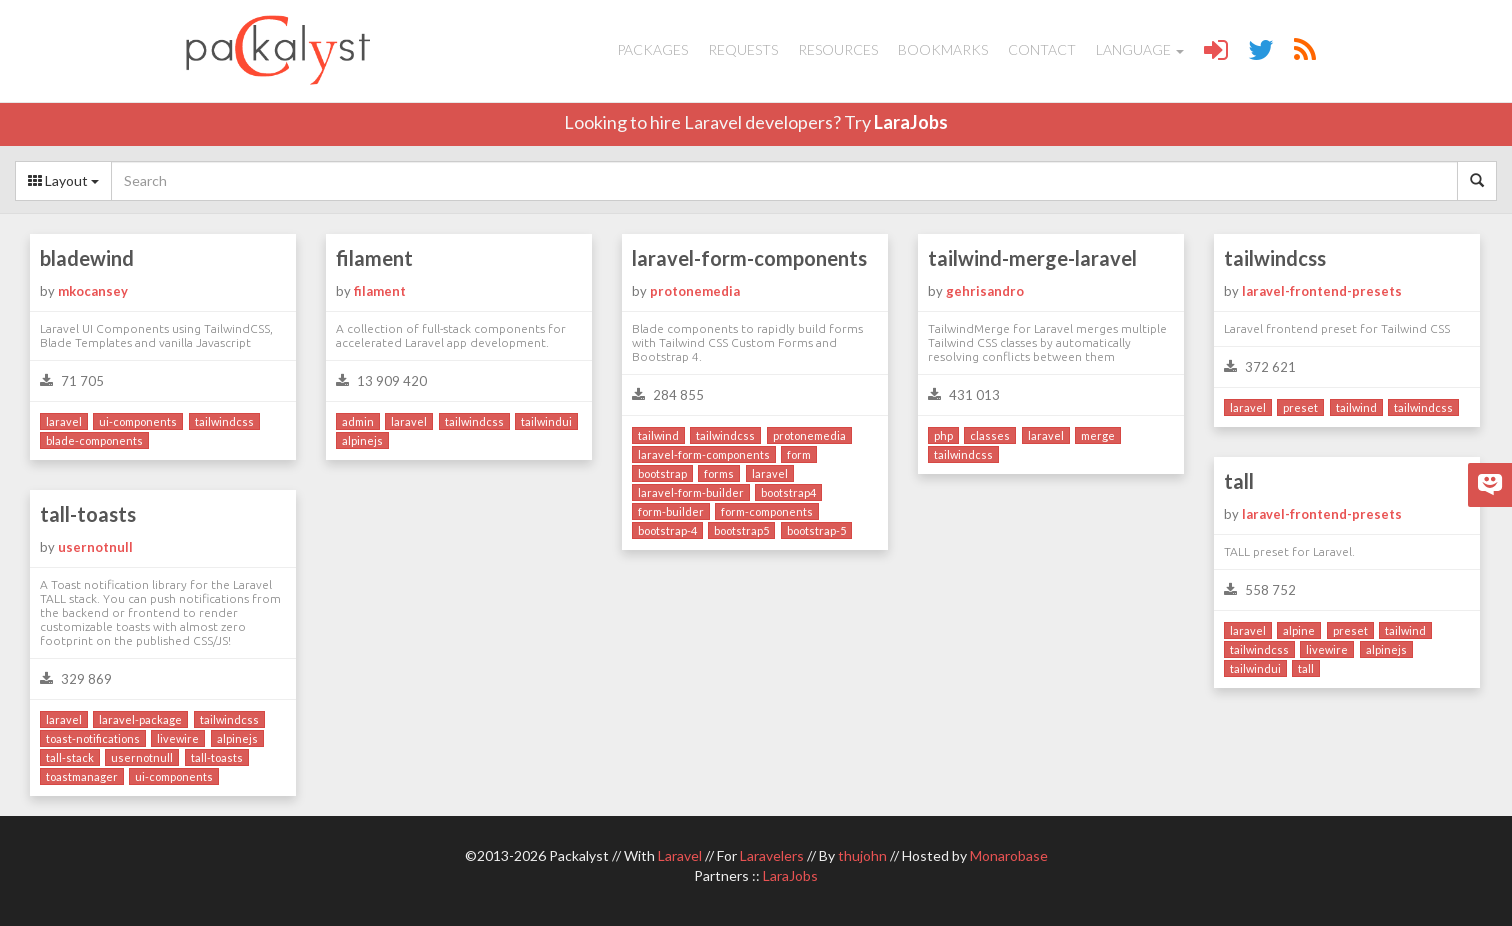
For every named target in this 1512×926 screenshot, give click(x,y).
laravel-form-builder (691, 492)
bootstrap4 (788, 492)
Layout (63, 180)
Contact (1042, 49)
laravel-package (140, 719)
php (943, 435)
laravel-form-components (749, 258)
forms (719, 473)
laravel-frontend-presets (1322, 291)
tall (1239, 481)
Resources (838, 49)
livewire (1327, 649)
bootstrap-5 (816, 530)
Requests (743, 49)
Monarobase (1009, 855)
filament (374, 258)
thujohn (862, 855)
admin (358, 421)
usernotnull (95, 547)
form (799, 454)
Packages (652, 49)
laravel (64, 421)
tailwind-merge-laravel (1032, 258)
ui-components (138, 421)
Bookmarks (943, 49)
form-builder (671, 511)
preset (1300, 407)
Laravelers (772, 855)
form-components (767, 511)
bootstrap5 (741, 530)
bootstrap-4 (667, 530)
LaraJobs (911, 122)
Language (1140, 49)
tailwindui (546, 421)
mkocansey (93, 291)
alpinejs (362, 440)
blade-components (94, 440)
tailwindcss (224, 421)
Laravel (680, 855)
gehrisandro (985, 291)
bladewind (87, 258)
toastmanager (82, 776)
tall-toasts (88, 514)
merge (1098, 435)
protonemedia (695, 291)
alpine (1299, 630)
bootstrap (662, 473)
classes (990, 435)
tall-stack (70, 757)
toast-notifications (93, 738)
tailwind (658, 435)
